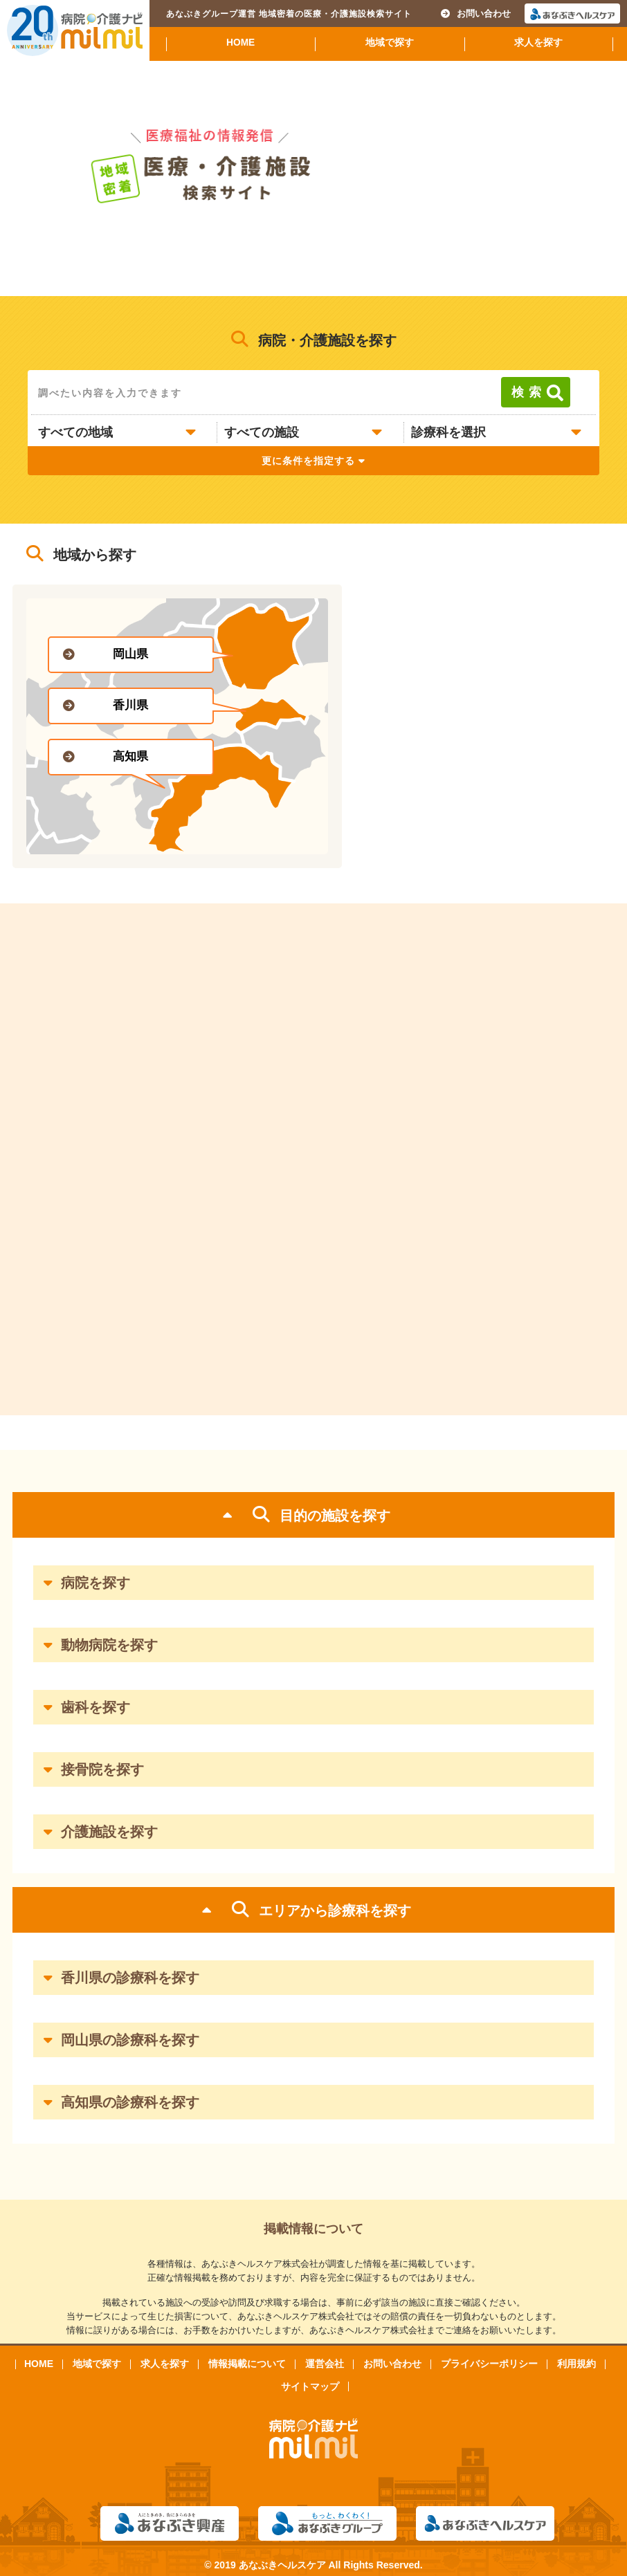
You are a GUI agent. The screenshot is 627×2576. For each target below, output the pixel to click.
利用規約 (576, 2363)
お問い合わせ (476, 13)
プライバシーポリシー (489, 2363)
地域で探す (389, 42)
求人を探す (538, 42)
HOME (240, 42)
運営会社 (324, 2363)
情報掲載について (247, 2363)
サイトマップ (310, 2386)
